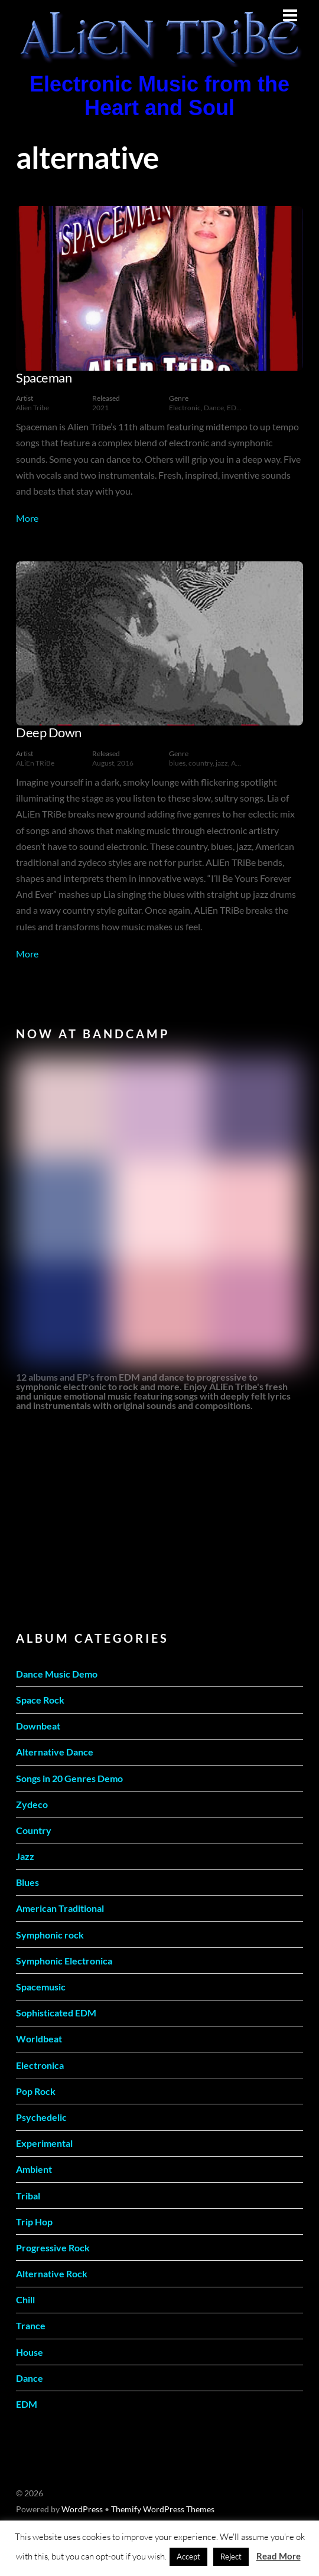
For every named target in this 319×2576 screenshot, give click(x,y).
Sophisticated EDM (56, 2012)
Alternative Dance (54, 1751)
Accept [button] (188, 2556)
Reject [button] (231, 2556)
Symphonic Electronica (64, 1960)
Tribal (28, 2195)
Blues (27, 1882)
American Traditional (60, 1908)
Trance (30, 2325)
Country (33, 1830)
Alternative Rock (51, 2273)
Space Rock (40, 1699)
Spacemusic (41, 1986)
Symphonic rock (50, 1934)
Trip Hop (34, 2221)
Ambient (34, 2169)
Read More (278, 2556)
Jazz (25, 1856)
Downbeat (38, 1725)
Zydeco (32, 1804)
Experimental (44, 2143)
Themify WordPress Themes (162, 2509)
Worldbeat (39, 2038)
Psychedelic (41, 2117)
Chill (25, 2299)
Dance (29, 2378)
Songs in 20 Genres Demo (69, 1778)
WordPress (82, 2509)
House (29, 2352)
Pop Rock (36, 2091)
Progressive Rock (53, 2247)
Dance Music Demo (56, 1673)
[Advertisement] (104, 1519)
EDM (26, 2404)
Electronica (40, 2065)
